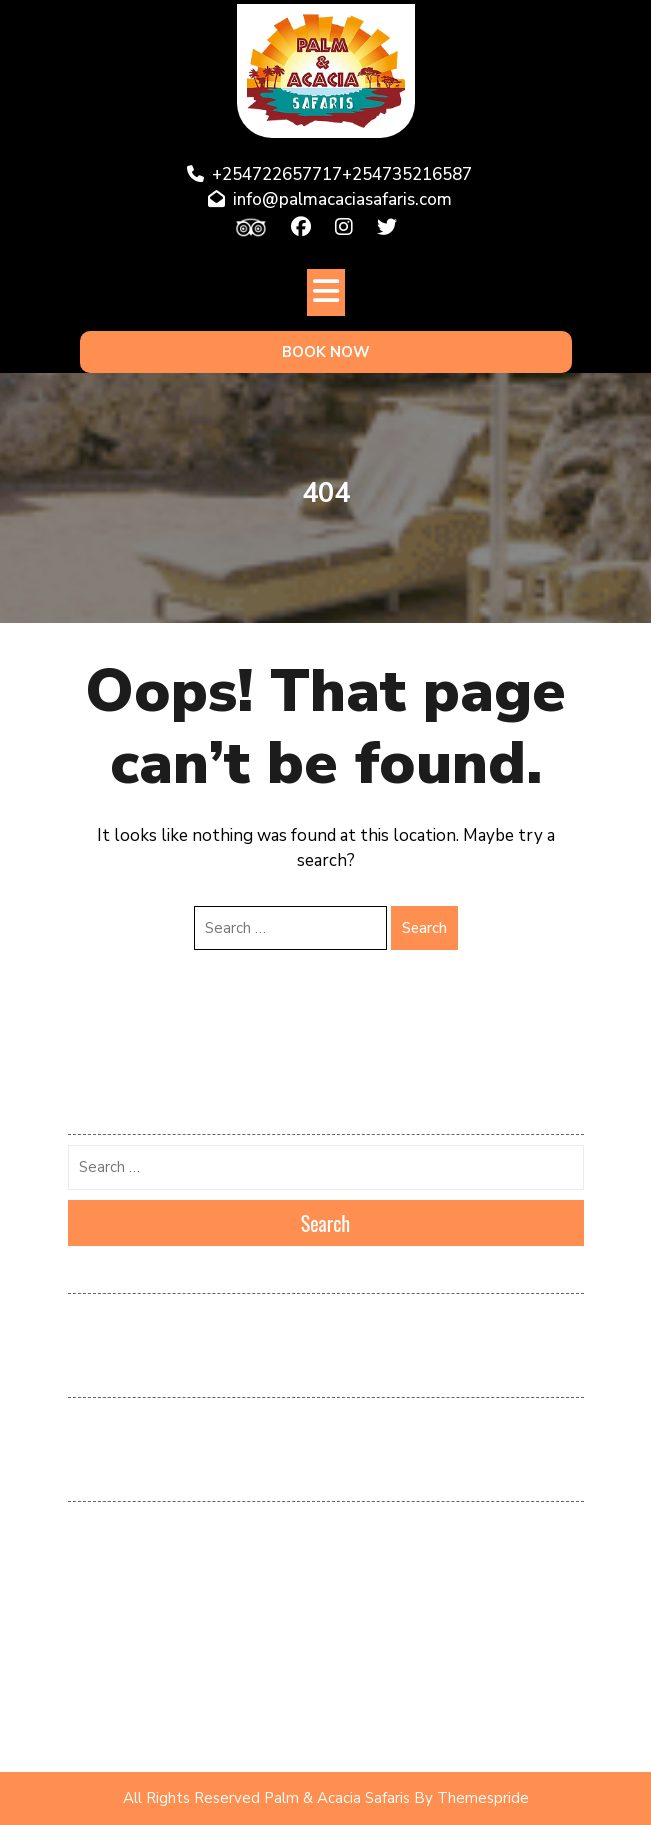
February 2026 (112, 1318)
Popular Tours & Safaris (139, 1644)
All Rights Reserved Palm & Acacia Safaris (266, 1798)
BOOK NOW (326, 352)
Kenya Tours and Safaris (140, 1615)
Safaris (88, 1703)
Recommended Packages (142, 1674)
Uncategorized (111, 1733)
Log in (86, 1422)
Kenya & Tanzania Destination (155, 1556)
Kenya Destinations (124, 1585)
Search (424, 928)
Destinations (105, 1526)
